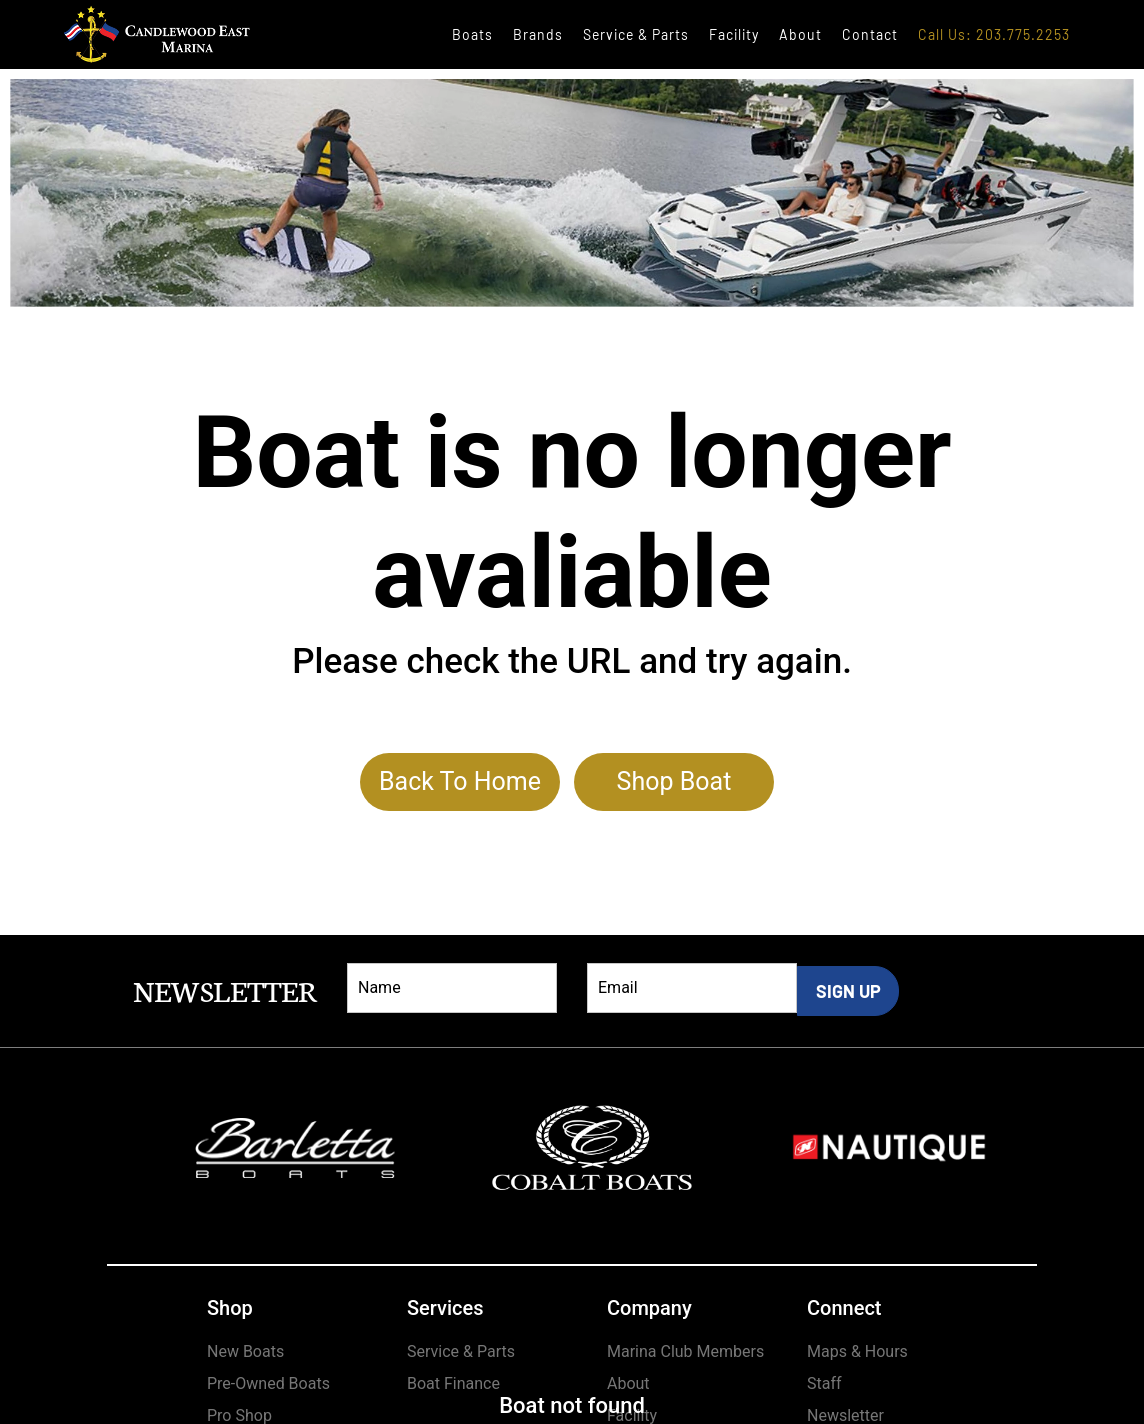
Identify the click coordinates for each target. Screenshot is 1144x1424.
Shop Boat (674, 781)
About (800, 34)
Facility (734, 34)
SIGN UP (848, 991)
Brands (538, 34)
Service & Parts (636, 34)
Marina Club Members (685, 1351)
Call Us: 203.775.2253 (994, 34)
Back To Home (460, 781)
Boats (472, 34)
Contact (870, 34)
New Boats (245, 1351)
